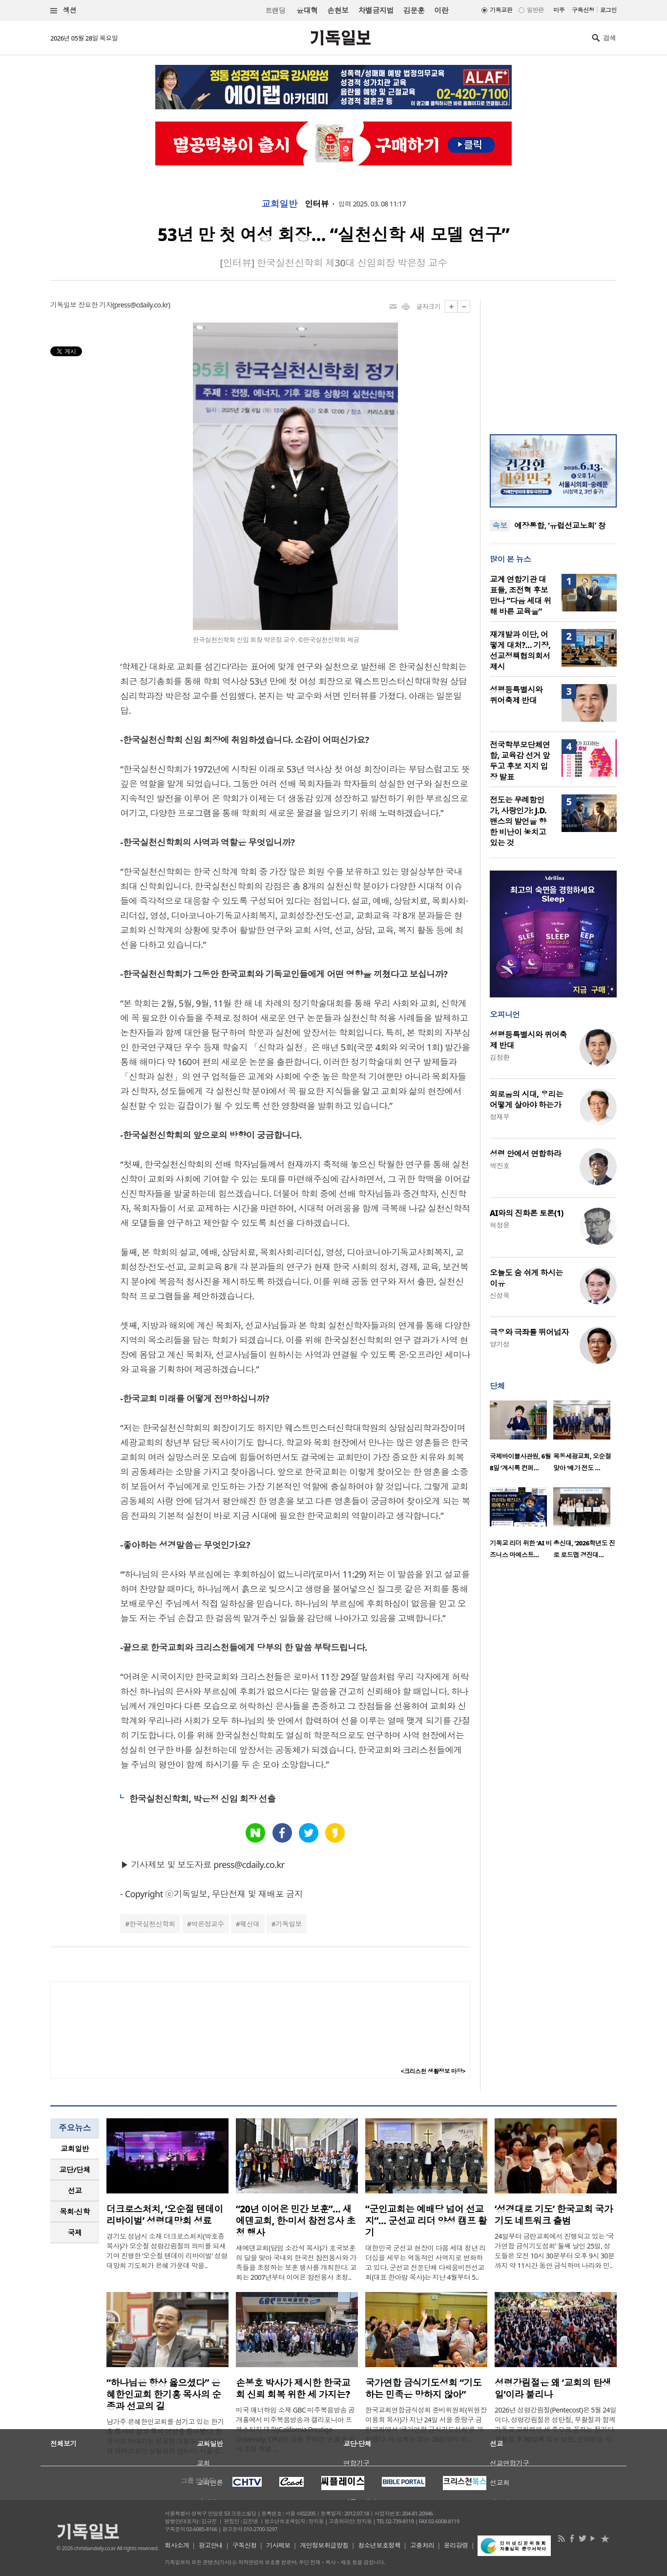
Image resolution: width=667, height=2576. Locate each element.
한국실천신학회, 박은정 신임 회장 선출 (202, 1799)
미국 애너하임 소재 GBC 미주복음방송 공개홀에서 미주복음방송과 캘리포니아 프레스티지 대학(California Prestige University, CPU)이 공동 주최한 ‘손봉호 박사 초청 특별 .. (295, 2429)
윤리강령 (456, 2545)
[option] (521, 1439)
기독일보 (288, 1923)
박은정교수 (207, 1923)
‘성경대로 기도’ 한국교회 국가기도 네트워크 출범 (554, 2215)
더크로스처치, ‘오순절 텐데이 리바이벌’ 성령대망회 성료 (164, 2215)
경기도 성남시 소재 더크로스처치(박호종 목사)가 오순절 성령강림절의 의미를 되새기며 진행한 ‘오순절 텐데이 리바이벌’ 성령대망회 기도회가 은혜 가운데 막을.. (167, 2250)
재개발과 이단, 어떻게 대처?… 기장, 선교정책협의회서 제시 (520, 650)
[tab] (74, 2148)
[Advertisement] (553, 361)
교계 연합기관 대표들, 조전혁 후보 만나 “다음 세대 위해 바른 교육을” (520, 595)
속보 (499, 525)
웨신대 (249, 1923)
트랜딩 (275, 10)
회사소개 (177, 2545)
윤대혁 (306, 10)
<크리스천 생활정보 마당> (433, 2071)
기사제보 (278, 2545)
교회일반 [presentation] (75, 2148)
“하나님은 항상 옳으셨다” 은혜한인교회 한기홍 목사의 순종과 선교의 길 (163, 2394)
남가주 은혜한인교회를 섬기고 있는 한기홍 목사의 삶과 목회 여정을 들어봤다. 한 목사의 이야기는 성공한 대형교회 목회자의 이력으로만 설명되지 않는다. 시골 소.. (165, 2436)
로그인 (608, 10)
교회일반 (279, 204)
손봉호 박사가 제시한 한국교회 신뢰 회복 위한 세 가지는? (293, 2388)
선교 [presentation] (75, 2190)
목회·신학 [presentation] (74, 2211)
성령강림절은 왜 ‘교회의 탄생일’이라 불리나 (553, 2388)
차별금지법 (376, 10)
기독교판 (501, 10)
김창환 (499, 1057)
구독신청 (583, 10)
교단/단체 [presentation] (74, 2169)
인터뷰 (317, 204)
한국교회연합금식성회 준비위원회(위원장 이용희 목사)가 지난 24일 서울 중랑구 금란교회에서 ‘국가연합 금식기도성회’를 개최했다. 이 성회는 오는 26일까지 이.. (426, 2424)
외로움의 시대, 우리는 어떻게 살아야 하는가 (526, 1099)
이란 (441, 10)
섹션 (63, 10)
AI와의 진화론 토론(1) (526, 1213)
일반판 (535, 10)
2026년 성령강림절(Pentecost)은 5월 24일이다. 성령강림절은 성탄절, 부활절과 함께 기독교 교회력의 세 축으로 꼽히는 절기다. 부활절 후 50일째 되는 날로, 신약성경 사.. (556, 2424)
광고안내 (211, 2545)
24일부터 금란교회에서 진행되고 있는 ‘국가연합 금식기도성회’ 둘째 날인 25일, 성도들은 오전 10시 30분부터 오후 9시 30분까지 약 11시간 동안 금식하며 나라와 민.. (554, 2250)
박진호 (499, 1165)
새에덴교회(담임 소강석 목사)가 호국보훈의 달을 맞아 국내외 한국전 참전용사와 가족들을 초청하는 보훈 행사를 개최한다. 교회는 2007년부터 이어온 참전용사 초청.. (296, 2262)
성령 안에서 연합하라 (525, 1153)
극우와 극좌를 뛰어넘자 (529, 1332)
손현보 (337, 10)
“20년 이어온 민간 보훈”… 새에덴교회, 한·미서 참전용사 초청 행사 (295, 2221)
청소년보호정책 (379, 2545)
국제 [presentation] (75, 2232)
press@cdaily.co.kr (141, 304)
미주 (558, 10)
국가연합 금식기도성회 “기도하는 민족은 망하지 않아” (423, 2388)
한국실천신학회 (152, 1923)
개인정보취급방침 (324, 2545)
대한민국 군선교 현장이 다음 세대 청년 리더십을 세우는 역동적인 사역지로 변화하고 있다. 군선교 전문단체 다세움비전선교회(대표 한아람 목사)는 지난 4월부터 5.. (425, 2262)
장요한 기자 (95, 304)
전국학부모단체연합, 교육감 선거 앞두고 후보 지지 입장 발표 (520, 760)
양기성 (499, 1344)
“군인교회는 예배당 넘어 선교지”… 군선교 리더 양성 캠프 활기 (426, 2221)
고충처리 (422, 2545)
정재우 (499, 1116)
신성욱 (499, 1295)
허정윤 (499, 1225)
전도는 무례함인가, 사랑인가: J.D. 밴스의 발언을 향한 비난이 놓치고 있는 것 (518, 821)
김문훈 (413, 10)
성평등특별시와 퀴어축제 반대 (516, 695)
